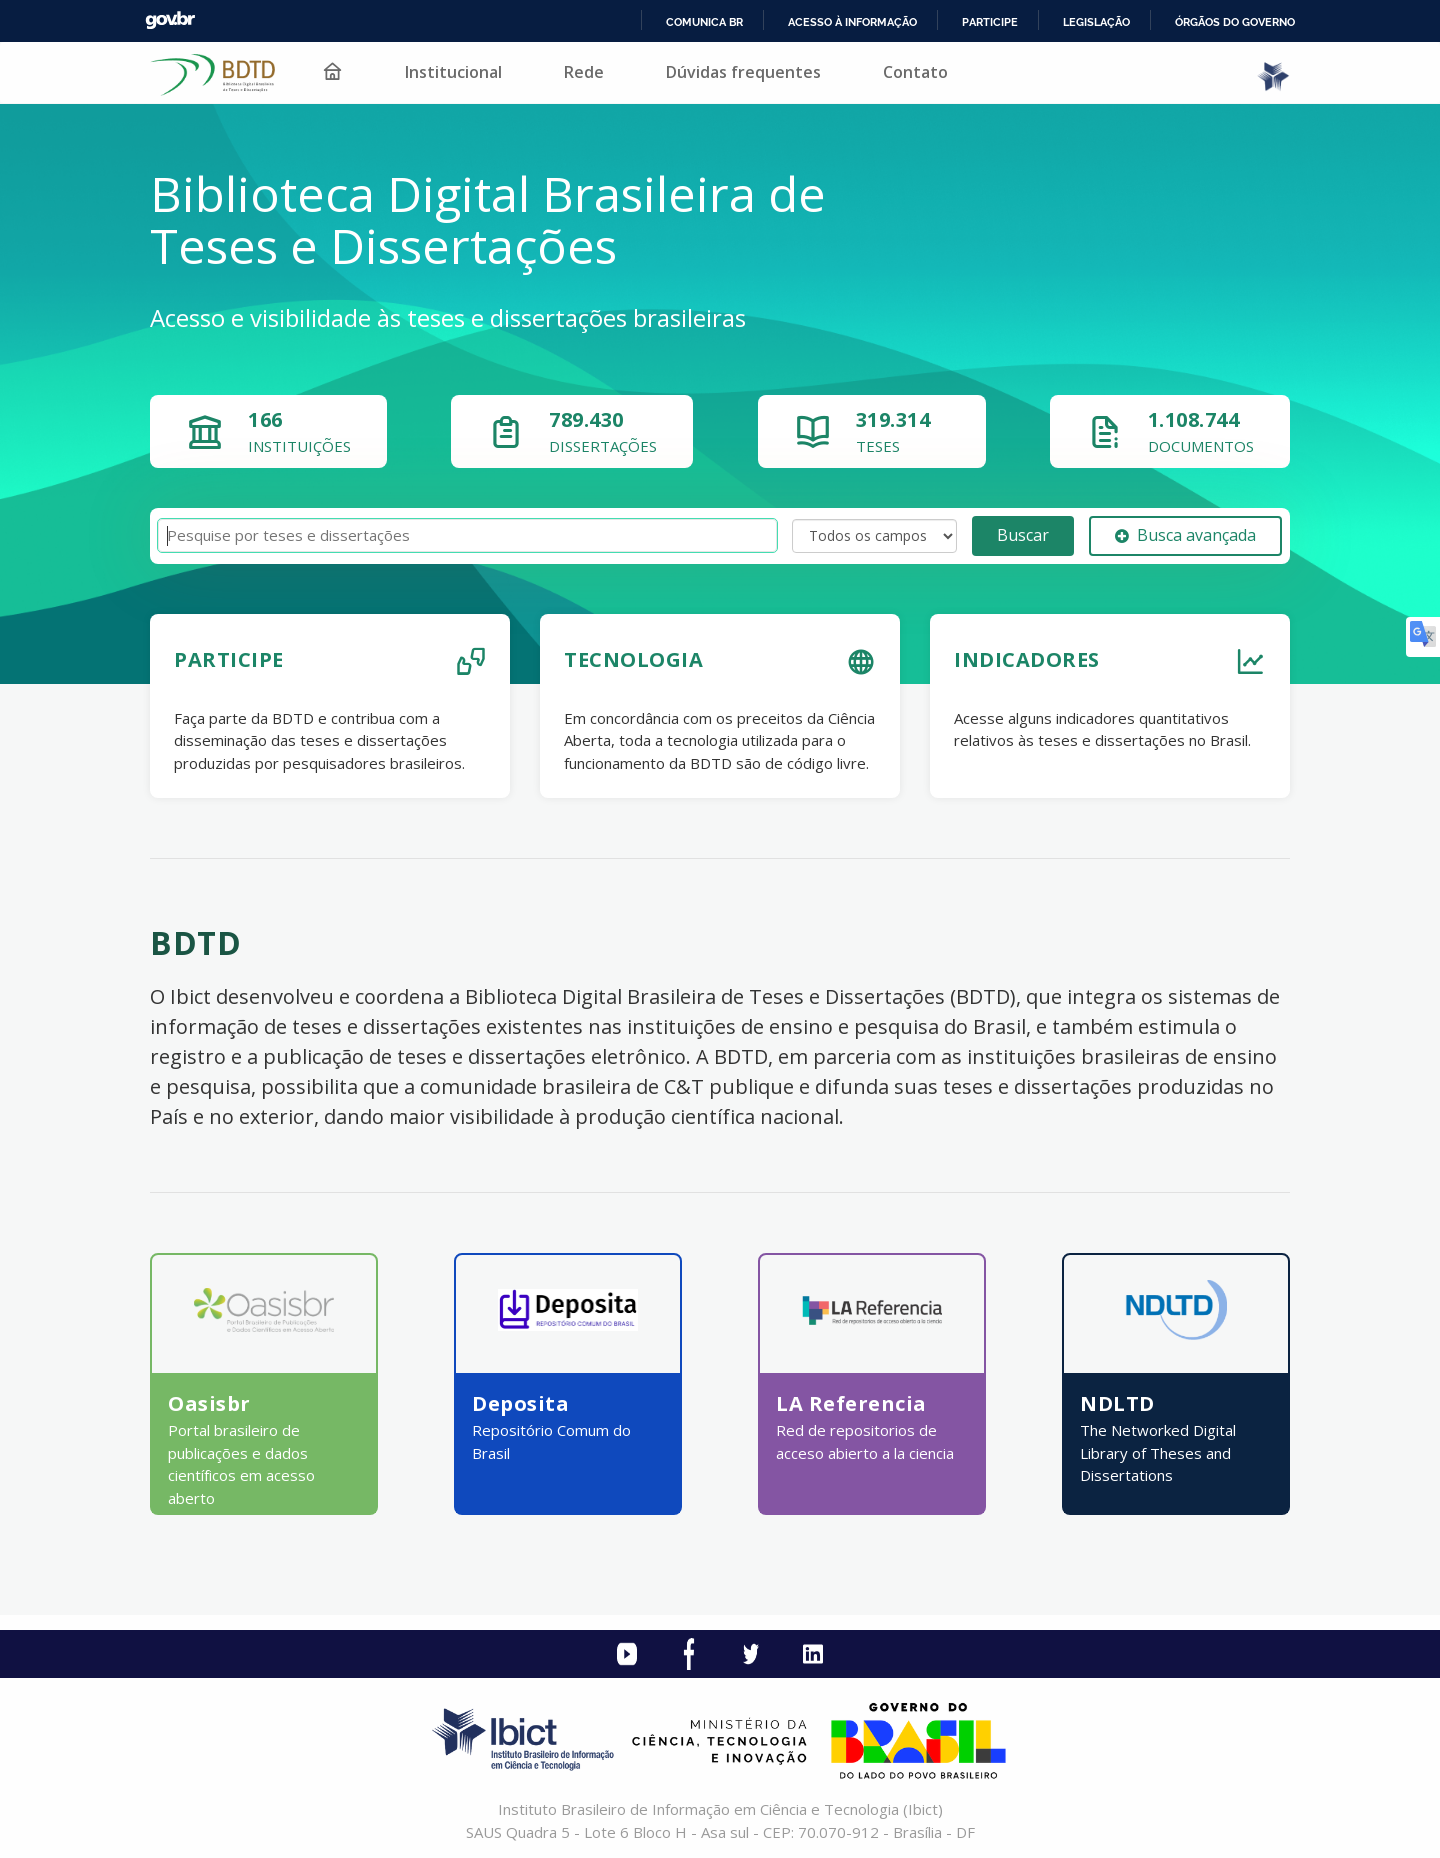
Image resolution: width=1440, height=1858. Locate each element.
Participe (990, 22)
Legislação (1096, 22)
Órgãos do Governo (1235, 22)
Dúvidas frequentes (743, 72)
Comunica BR (704, 22)
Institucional (453, 72)
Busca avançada (1185, 535)
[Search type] (874, 536)
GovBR (170, 20)
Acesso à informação (852, 22)
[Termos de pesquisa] (467, 535)
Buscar (1023, 535)
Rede (584, 72)
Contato (915, 72)
